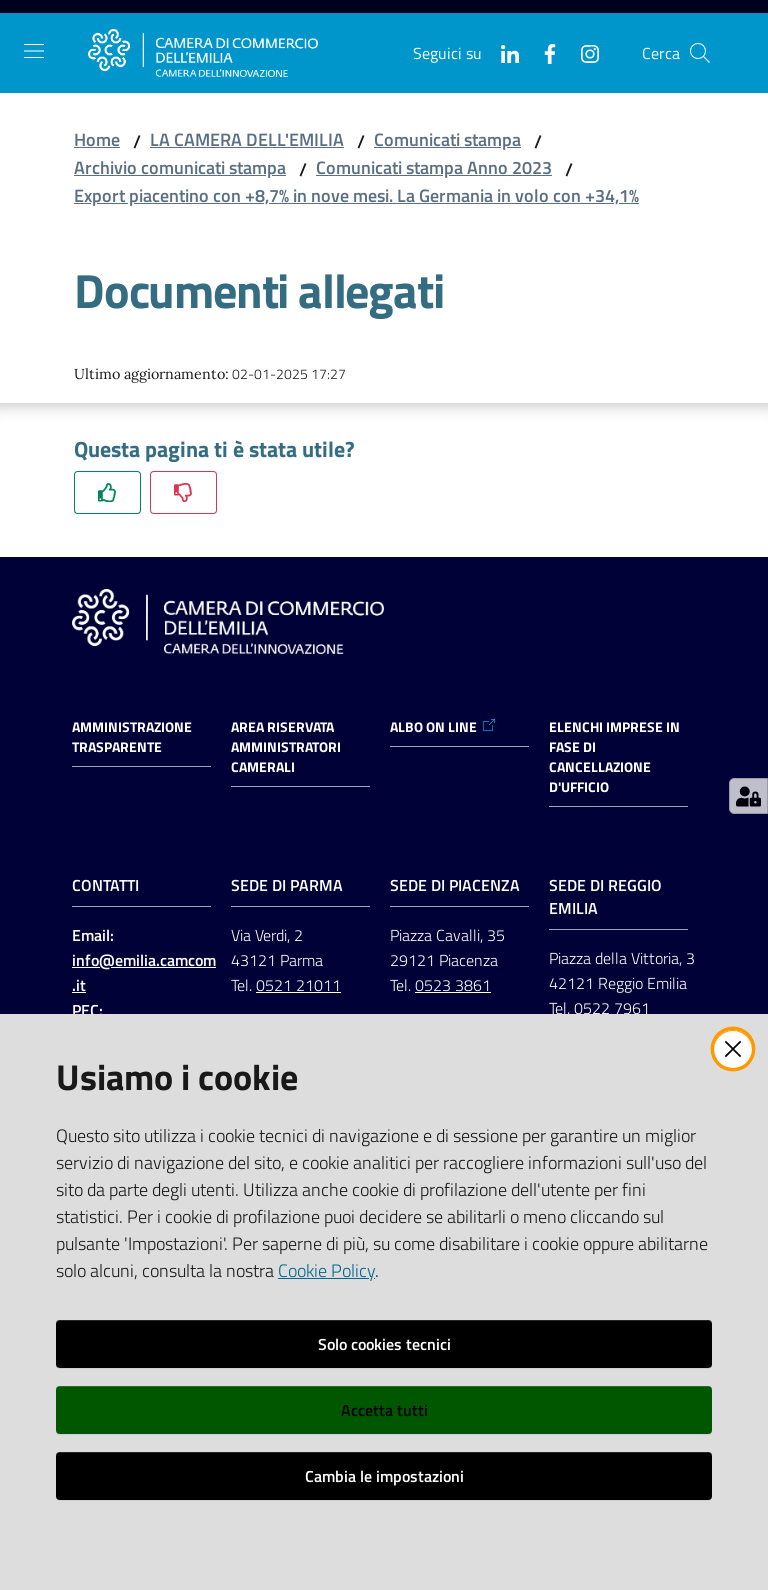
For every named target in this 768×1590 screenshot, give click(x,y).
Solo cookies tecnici (384, 1344)
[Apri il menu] (34, 51)
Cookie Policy (326, 1270)
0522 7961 (612, 1008)
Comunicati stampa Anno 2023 (434, 167)
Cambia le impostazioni (384, 1476)
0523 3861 (453, 985)
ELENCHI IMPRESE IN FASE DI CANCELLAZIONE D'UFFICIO (614, 757)
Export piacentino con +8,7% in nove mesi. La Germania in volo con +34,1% (356, 195)
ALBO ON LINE (443, 727)
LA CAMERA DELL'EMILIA (247, 139)
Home (97, 139)
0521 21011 (298, 985)
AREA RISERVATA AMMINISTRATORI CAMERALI (286, 747)
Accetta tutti (384, 1410)
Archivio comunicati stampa (180, 167)
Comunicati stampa (447, 139)
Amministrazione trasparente (132, 737)
